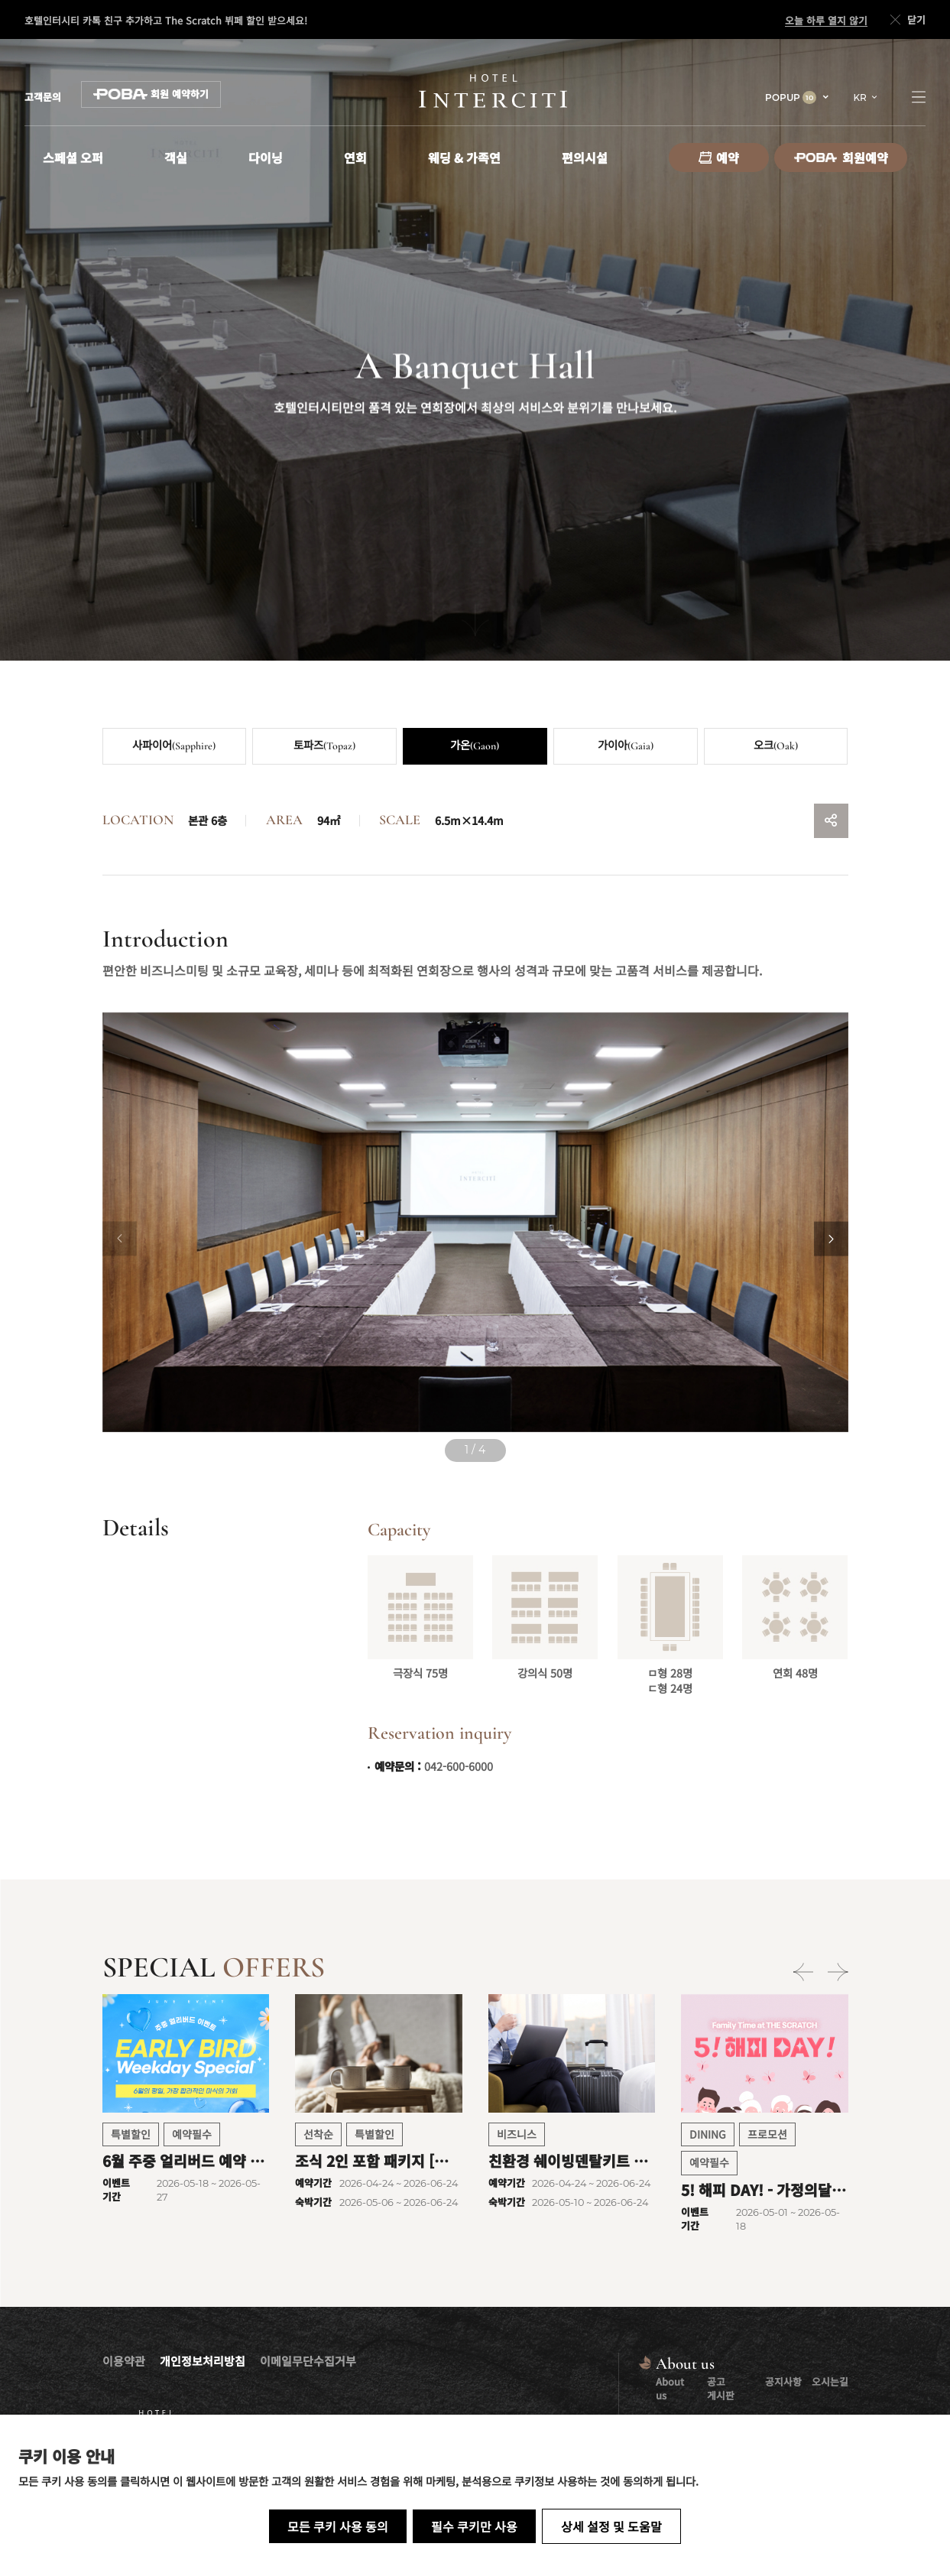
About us (670, 2388)
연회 (355, 157)
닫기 (906, 20)
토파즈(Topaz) (324, 745)
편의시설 (585, 157)
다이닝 (265, 157)
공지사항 (783, 2381)
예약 (719, 157)
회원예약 (841, 157)
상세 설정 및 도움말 (611, 2526)
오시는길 (830, 2381)
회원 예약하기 (151, 94)
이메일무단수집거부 (308, 2361)
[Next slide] (831, 1239)
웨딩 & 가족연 (464, 157)
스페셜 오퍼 (73, 157)
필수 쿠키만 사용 (474, 2526)
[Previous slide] (119, 1239)
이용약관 (123, 2361)
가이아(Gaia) (625, 745)
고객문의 (42, 97)
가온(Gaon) (474, 745)
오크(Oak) (776, 745)
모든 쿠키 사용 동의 (337, 2526)
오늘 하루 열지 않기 (826, 21)
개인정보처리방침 (202, 2361)
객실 (175, 157)
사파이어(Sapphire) (174, 745)
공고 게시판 (720, 2388)
